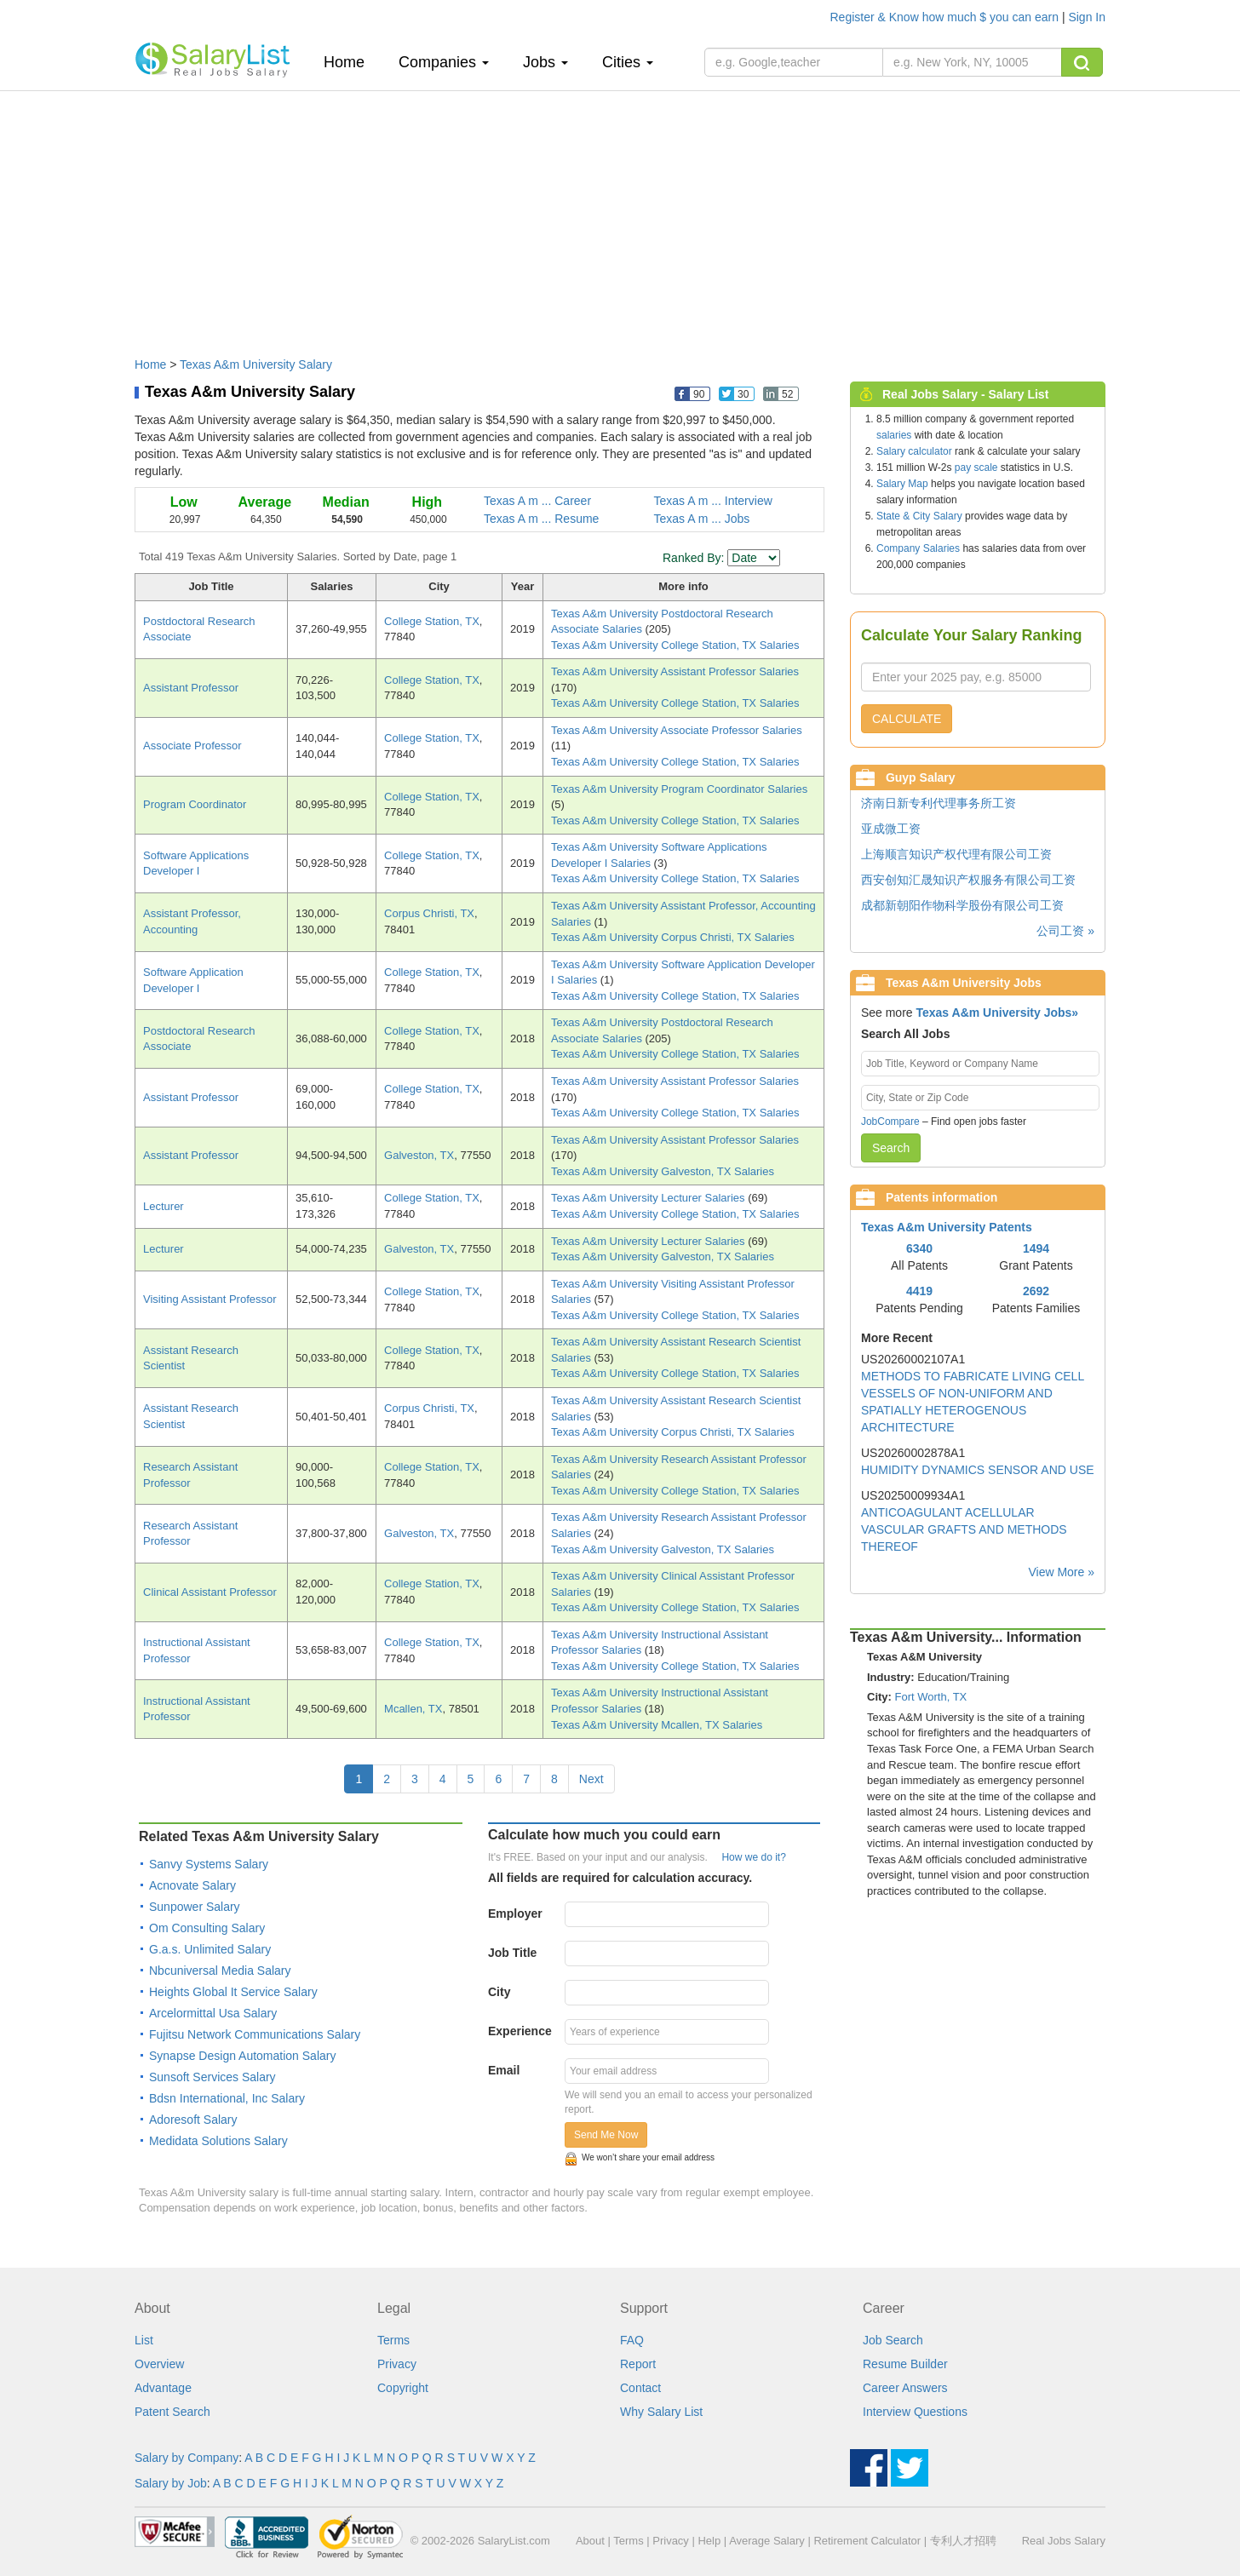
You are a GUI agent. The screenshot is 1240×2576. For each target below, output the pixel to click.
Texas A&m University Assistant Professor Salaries (675, 671)
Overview (159, 2364)
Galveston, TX (419, 1155)
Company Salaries (918, 548)
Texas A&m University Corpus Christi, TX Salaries (673, 937)
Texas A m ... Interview (713, 501)
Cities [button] (627, 62)
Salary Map (902, 484)
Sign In (1086, 17)
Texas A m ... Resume (541, 518)
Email (504, 2070)
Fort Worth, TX (931, 1696)
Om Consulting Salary (207, 1928)
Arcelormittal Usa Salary (213, 2013)
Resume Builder (905, 2364)
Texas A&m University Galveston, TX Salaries (662, 1171)
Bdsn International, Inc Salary (227, 2098)
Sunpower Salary (194, 1906)
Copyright (402, 2388)
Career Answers (905, 2388)
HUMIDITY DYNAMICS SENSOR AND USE (977, 1470)
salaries (893, 435)
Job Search (893, 2340)
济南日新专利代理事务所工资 (938, 803)
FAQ (632, 2340)
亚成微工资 (891, 828)
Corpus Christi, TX (429, 913)
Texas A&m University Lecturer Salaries (649, 1197)
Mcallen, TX (413, 1708)
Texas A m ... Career (537, 501)
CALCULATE (906, 719)
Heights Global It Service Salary (233, 1992)
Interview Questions (915, 2411)
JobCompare (890, 1121)
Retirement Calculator (867, 2540)
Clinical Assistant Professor (210, 1592)
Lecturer (163, 1206)
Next (591, 1779)
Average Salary (767, 2540)
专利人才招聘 (963, 2540)
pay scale (976, 467)
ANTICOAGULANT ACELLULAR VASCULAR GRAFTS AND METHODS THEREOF (964, 1529)
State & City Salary (919, 516)
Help (709, 2540)
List (144, 2340)
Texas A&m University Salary (256, 364)
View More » (1061, 1572)
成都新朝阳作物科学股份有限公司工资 (962, 905)
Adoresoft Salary (193, 2119)
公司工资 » (1065, 931)
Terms (393, 2340)
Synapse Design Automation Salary (242, 2056)
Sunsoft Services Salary (212, 2077)
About (590, 2540)
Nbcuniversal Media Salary (220, 1970)
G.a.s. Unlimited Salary (210, 1949)
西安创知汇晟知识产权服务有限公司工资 (968, 879)
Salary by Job (171, 2483)
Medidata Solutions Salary (218, 2141)
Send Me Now (606, 2135)
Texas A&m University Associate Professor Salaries (676, 730)
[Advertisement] (620, 215)
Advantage (163, 2388)
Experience (520, 2031)
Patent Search (172, 2411)
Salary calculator (914, 451)
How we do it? (753, 1857)
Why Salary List (661, 2411)
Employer (515, 1913)
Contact (640, 2388)
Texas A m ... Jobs (702, 518)
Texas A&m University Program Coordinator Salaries (679, 789)
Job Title (512, 1952)
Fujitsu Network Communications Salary (254, 2034)
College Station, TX (431, 621)
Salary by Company (186, 2457)
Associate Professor (192, 745)
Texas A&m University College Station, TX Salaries (675, 645)
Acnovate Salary (192, 1885)
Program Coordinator (194, 804)
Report (638, 2364)
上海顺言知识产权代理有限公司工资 (956, 854)
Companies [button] (444, 62)
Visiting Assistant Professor (210, 1299)
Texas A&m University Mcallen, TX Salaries (656, 1724)
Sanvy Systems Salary (208, 1864)
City (499, 1992)
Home (350, 62)
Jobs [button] (545, 62)
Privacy (396, 2364)
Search (891, 1148)
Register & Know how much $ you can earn (946, 17)
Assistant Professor (190, 687)
